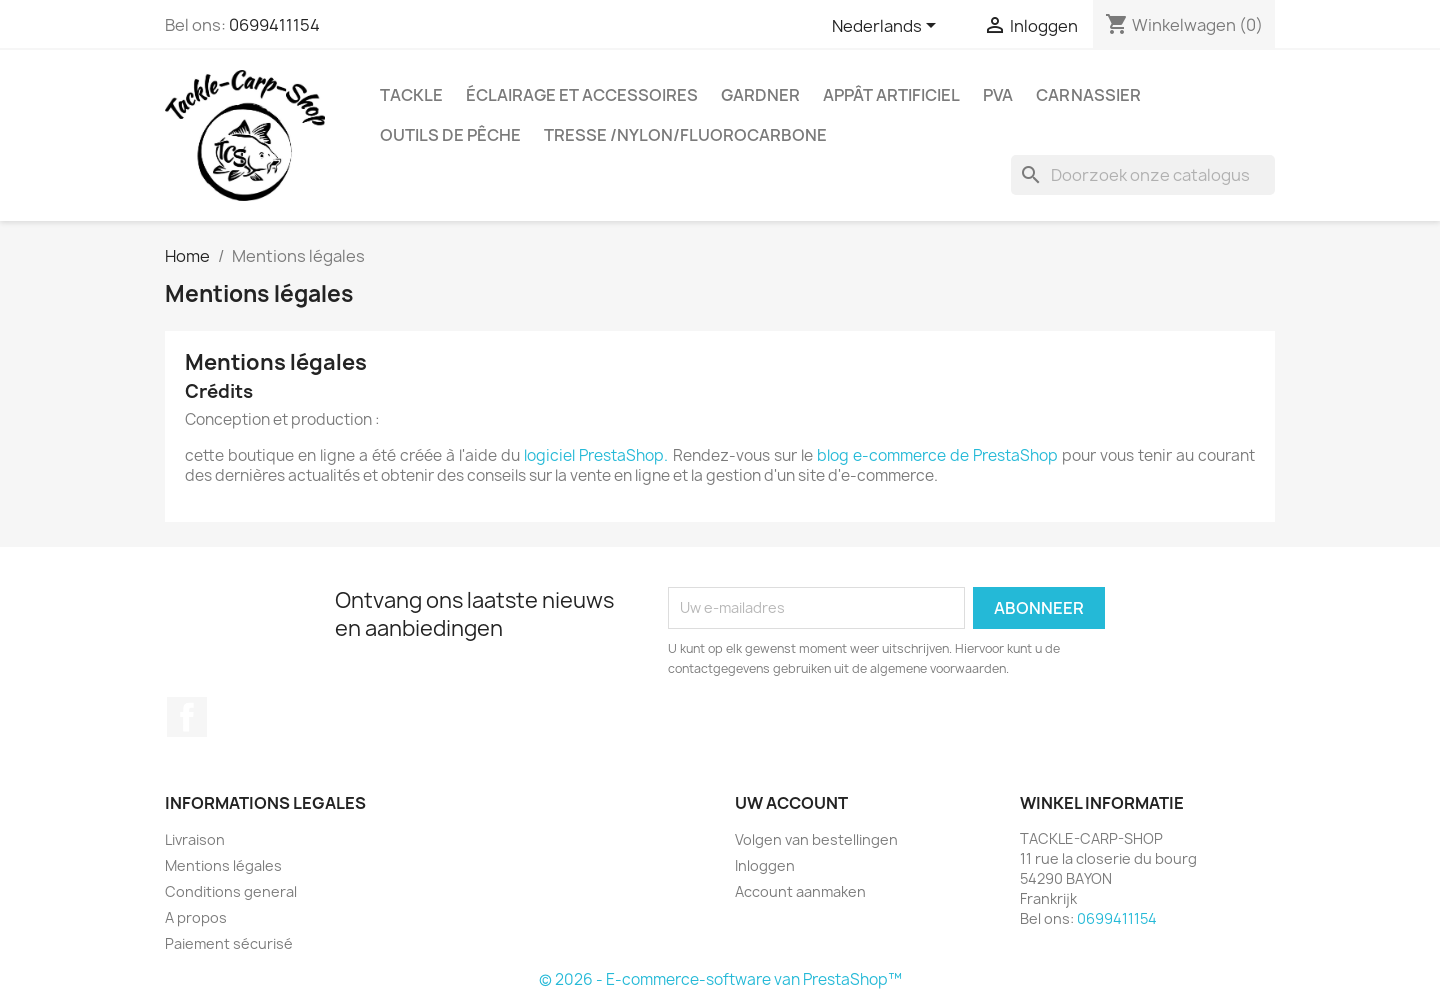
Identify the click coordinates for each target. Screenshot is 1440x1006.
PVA (998, 95)
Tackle (411, 95)
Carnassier (1088, 95)
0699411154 (274, 25)
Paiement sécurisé (229, 943)
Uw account (791, 803)
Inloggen (765, 865)
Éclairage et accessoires (582, 95)
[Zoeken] (1143, 175)
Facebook (187, 717)
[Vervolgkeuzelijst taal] (887, 27)
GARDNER (760, 95)
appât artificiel (891, 95)
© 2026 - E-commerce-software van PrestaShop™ (720, 979)
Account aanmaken (800, 891)
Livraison (195, 839)
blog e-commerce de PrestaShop (937, 455)
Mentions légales (223, 865)
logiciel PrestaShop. (598, 455)
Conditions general (231, 891)
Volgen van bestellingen (816, 839)
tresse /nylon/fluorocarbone (685, 135)
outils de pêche (450, 135)
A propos (196, 917)
